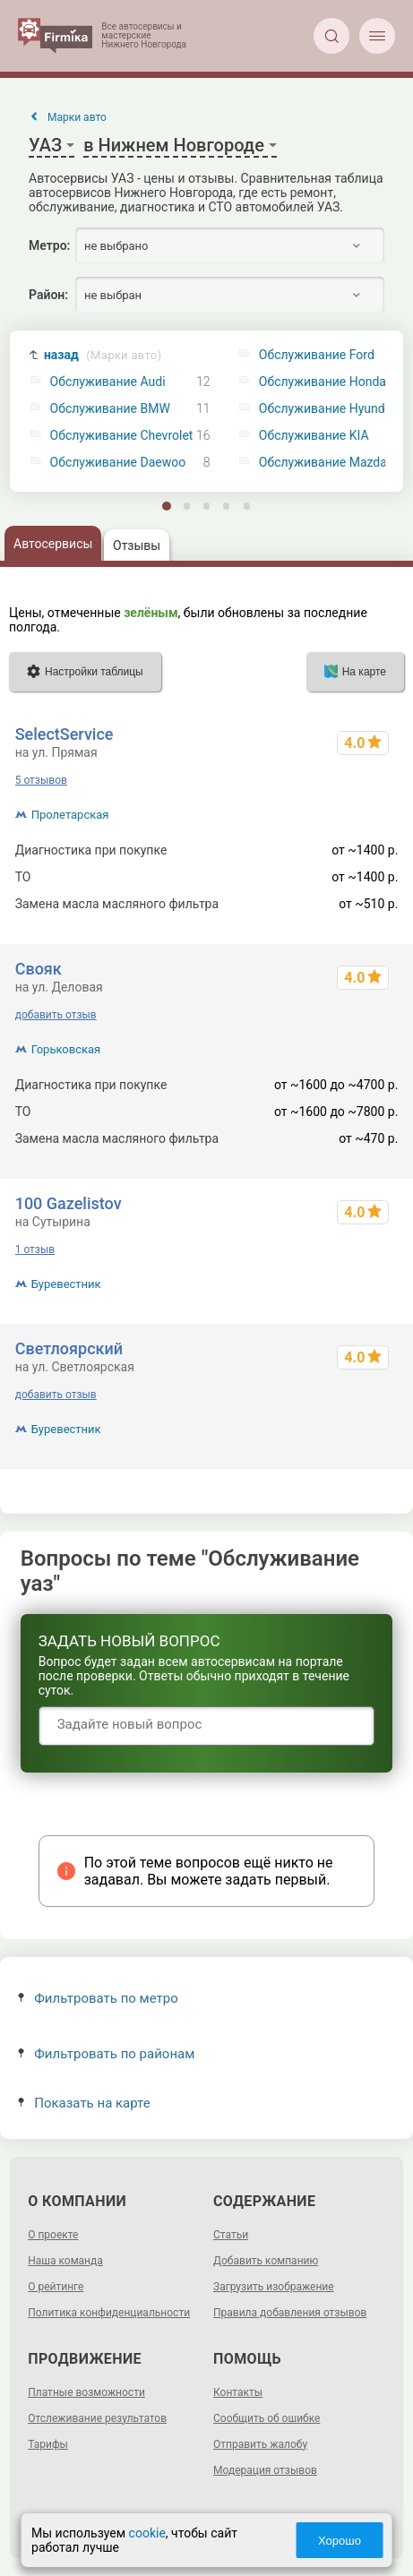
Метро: (49, 245)
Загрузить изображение (273, 2286)
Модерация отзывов (265, 2470)
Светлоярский (69, 1348)
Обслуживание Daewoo (118, 462)
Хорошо (339, 2540)
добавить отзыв (56, 1015)
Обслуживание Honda (322, 382)
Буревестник (66, 1284)
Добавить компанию (265, 2260)
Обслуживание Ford (316, 355)
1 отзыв (35, 1249)
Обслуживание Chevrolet (122, 435)
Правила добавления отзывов (289, 2312)
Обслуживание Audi (108, 382)
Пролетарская (70, 814)
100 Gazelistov (68, 1203)
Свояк (38, 968)
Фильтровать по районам (106, 2054)
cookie (147, 2533)
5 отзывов (41, 780)
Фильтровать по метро (98, 1998)
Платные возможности (86, 2392)
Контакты (237, 2392)
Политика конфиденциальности (109, 2312)
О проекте (53, 2234)
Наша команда (65, 2260)
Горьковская (66, 1049)
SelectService (64, 734)
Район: (48, 295)
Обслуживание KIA (314, 435)
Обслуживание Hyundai (327, 409)
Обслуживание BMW (110, 409)
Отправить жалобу (260, 2444)
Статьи (230, 2234)
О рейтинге (55, 2286)
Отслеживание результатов (97, 2418)
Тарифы (48, 2444)
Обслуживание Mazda (323, 462)
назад (102, 355)
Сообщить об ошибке (266, 2418)
